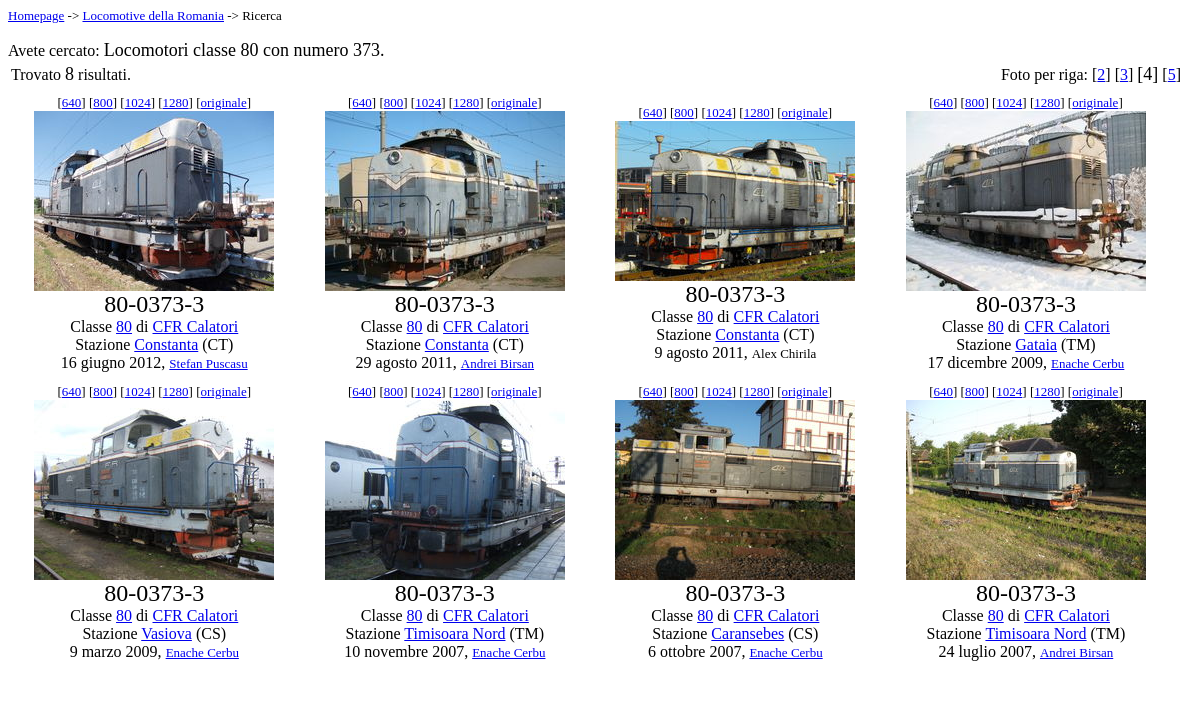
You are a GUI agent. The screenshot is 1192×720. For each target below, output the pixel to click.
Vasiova (166, 633)
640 (72, 102)
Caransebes (747, 633)
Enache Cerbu (1087, 363)
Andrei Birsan (497, 363)
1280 (176, 102)
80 (124, 326)
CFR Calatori (196, 326)
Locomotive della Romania (153, 15)
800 (103, 102)
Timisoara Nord (454, 633)
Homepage (36, 15)
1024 (138, 102)
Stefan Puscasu (208, 363)
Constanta (166, 344)
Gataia (1036, 344)
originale (224, 102)
